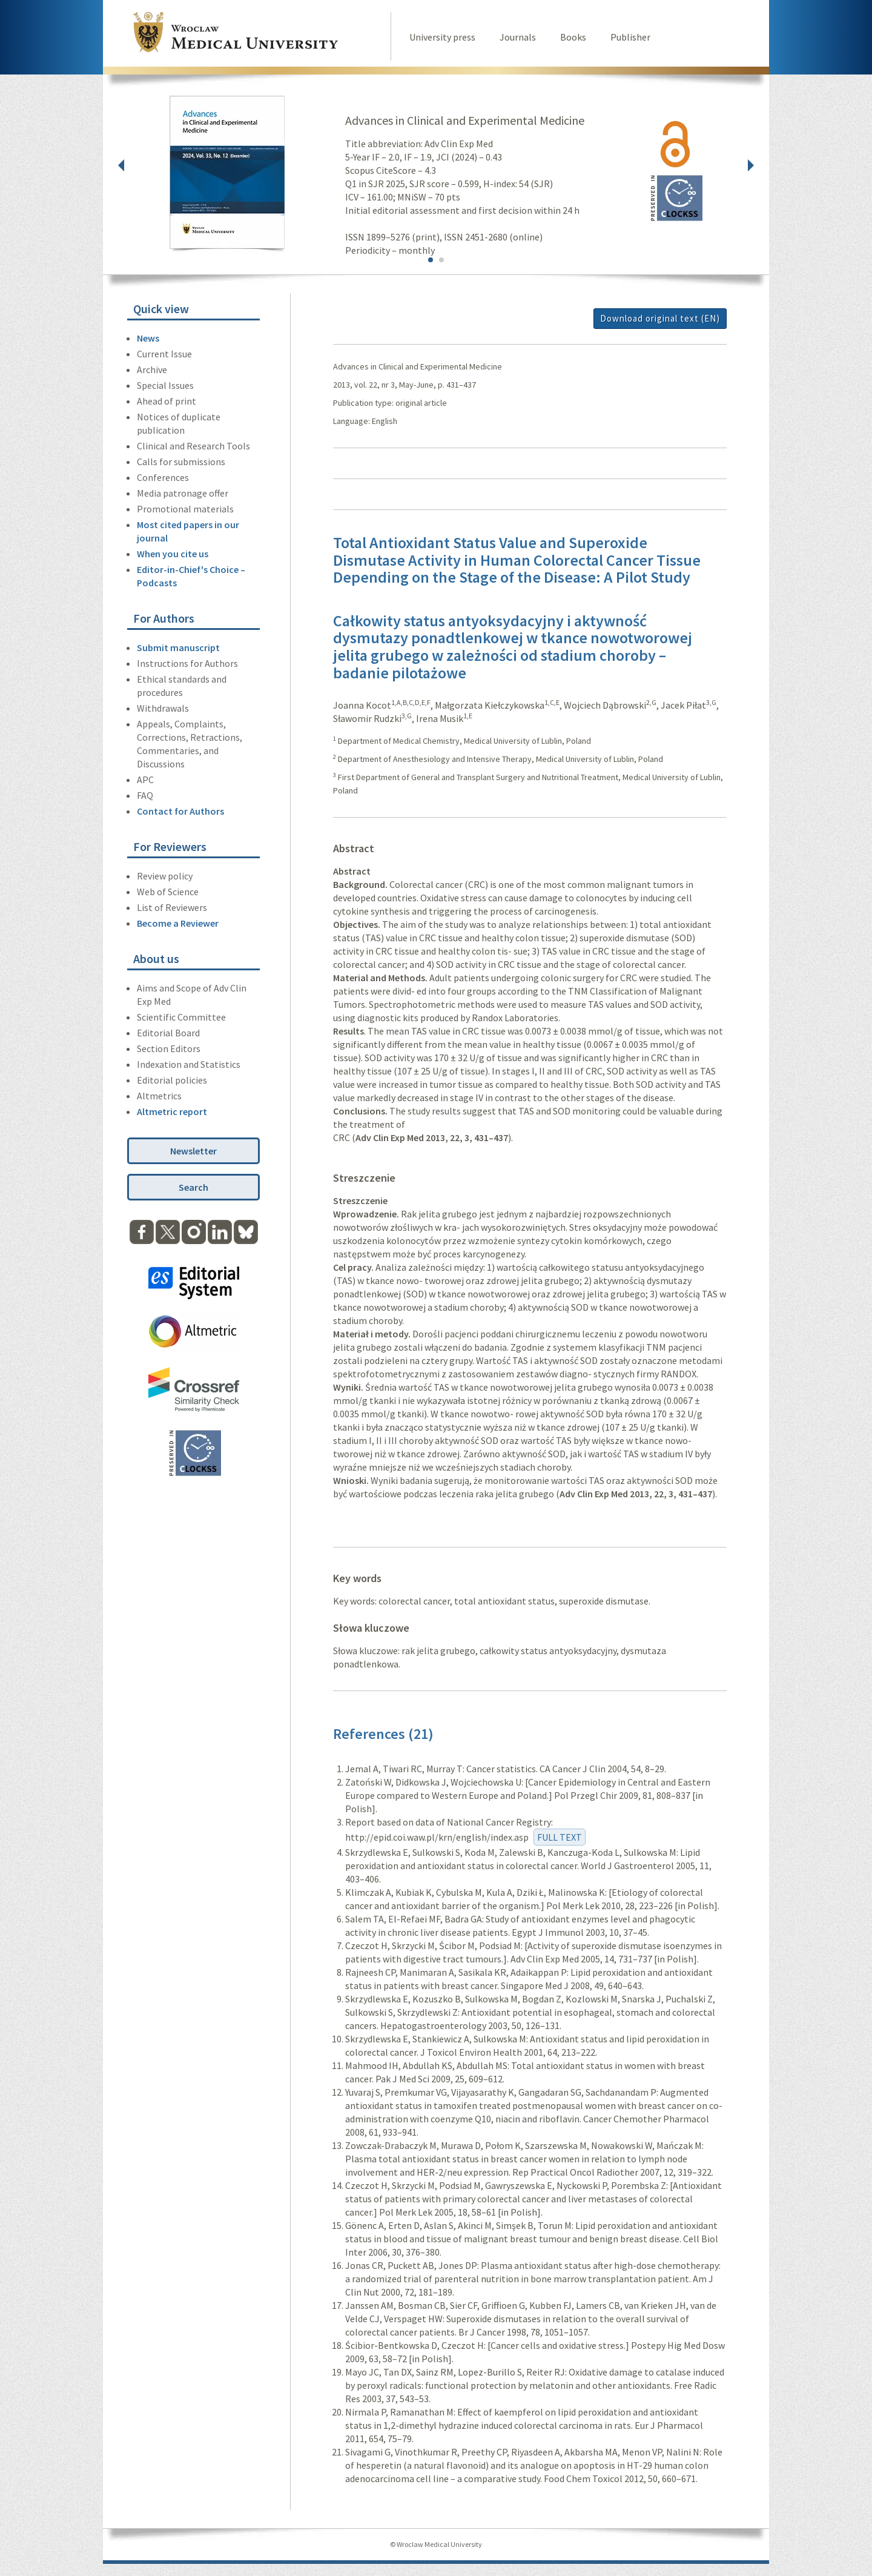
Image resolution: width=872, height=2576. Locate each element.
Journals (518, 37)
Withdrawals (163, 708)
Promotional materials (185, 509)
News (148, 338)
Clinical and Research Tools (193, 446)
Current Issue (164, 354)
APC (145, 779)
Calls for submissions (181, 461)
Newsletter (193, 1151)
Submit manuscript (178, 647)
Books (573, 37)
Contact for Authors (180, 811)
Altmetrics (159, 1096)
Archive (152, 369)
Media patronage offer (182, 493)
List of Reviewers (172, 907)
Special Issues (165, 385)
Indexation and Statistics (188, 1064)
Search (193, 1187)
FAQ (145, 795)
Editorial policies (172, 1080)
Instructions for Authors (187, 663)
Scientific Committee (181, 1017)
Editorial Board (168, 1033)
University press (442, 37)
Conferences (163, 477)
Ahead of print (166, 401)
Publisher (630, 37)
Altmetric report (172, 1111)
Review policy (165, 876)
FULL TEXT (559, 1837)
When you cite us (172, 554)
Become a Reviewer (178, 923)
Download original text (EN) (660, 318)
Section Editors (168, 1048)
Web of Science (168, 892)
